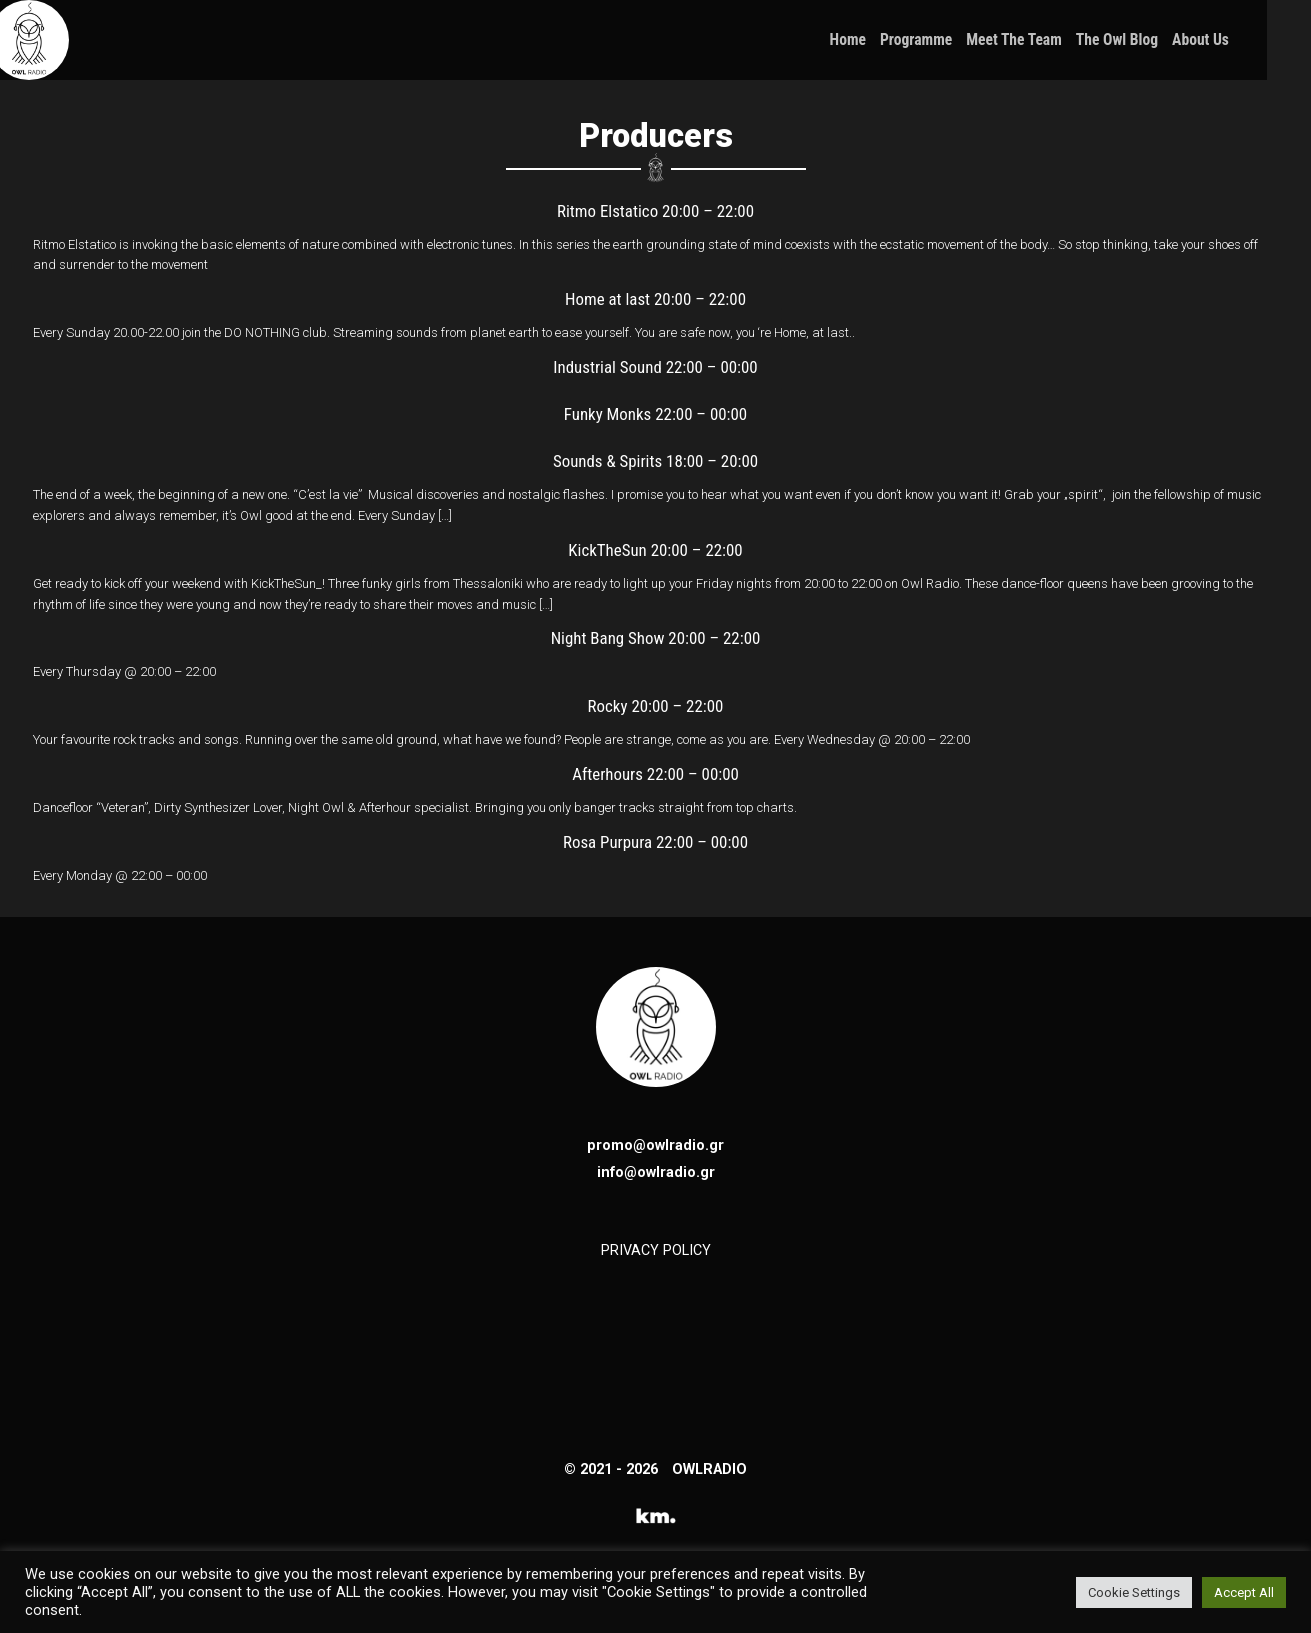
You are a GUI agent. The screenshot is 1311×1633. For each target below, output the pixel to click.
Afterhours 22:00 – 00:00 (655, 774)
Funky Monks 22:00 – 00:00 (655, 414)
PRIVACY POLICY (656, 1250)
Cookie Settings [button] (1134, 1592)
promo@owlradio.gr (655, 1145)
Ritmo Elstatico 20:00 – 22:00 (655, 211)
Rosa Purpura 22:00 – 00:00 (655, 842)
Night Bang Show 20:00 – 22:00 (656, 638)
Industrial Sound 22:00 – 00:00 (655, 367)
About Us (1244, 40)
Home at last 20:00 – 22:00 (655, 299)
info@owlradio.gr (656, 1172)
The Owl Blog (1161, 40)
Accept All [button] (1244, 1592)
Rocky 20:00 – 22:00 (656, 706)
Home (892, 40)
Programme (960, 40)
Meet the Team (1059, 40)
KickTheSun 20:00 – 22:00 (655, 550)
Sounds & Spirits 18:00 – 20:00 (655, 461)
